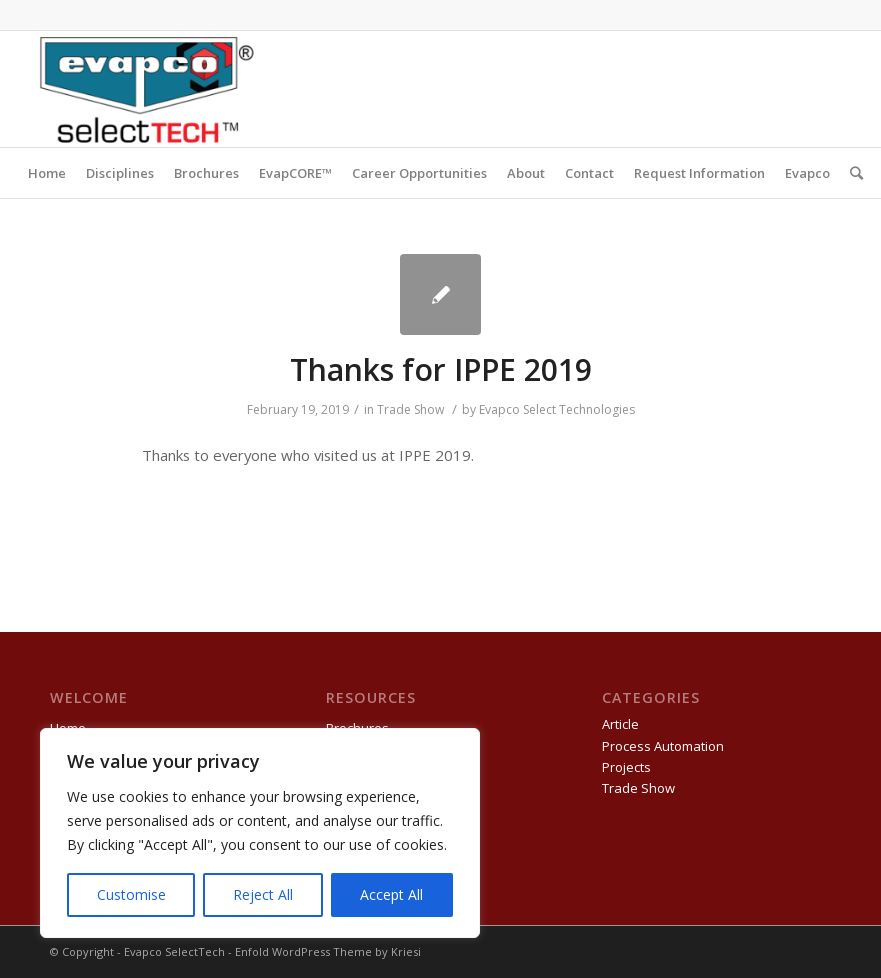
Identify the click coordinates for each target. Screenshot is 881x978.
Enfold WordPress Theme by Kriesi (328, 951)
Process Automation (663, 746)
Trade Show (410, 409)
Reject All (263, 894)
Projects (626, 767)
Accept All (391, 894)
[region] (260, 833)
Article (620, 724)
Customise (131, 894)
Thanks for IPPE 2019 (441, 369)
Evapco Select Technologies (557, 409)
